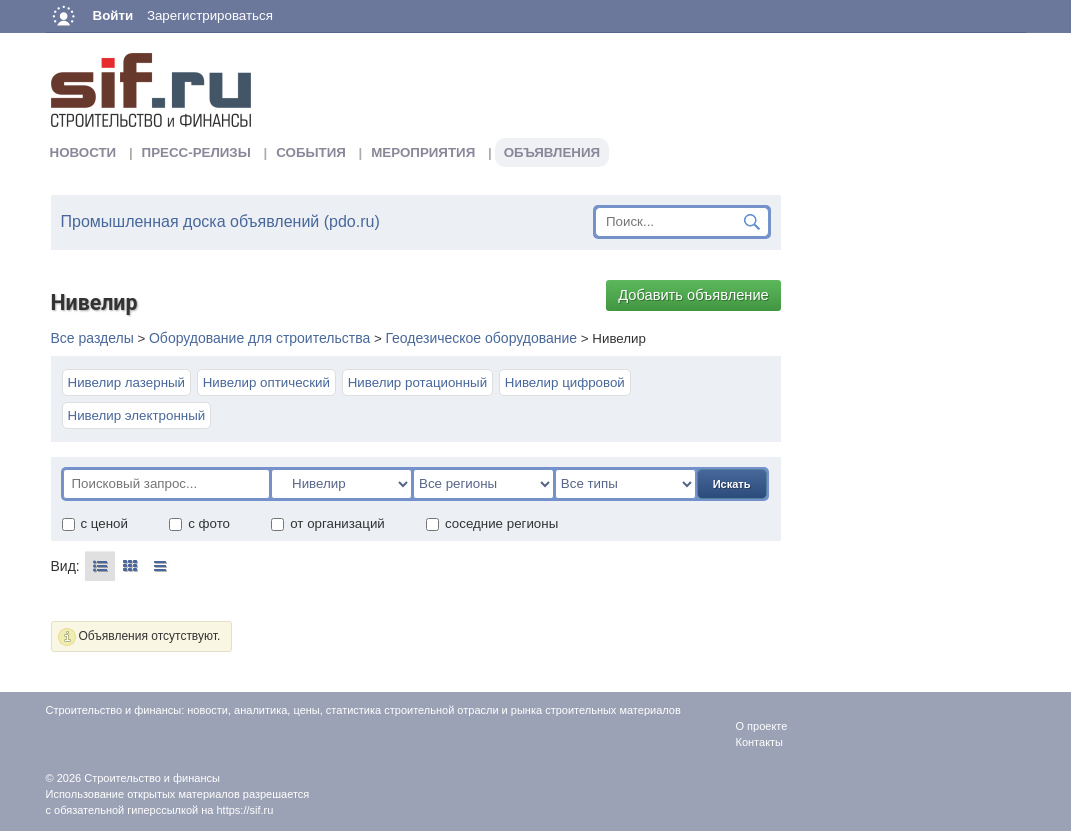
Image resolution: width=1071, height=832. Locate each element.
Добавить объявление (693, 295)
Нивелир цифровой (565, 382)
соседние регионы (491, 523)
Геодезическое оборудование (481, 338)
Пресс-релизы (196, 152)
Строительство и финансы (152, 778)
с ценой (94, 523)
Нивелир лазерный (127, 382)
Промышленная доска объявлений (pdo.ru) (220, 221)
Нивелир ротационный (417, 382)
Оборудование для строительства (259, 338)
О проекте (762, 726)
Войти (113, 15)
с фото (199, 523)
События (311, 152)
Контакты (760, 742)
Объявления (552, 152)
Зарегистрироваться (210, 15)
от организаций (327, 523)
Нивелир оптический (266, 382)
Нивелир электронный (137, 415)
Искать (732, 484)
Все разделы (92, 338)
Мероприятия (423, 152)
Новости (83, 152)
